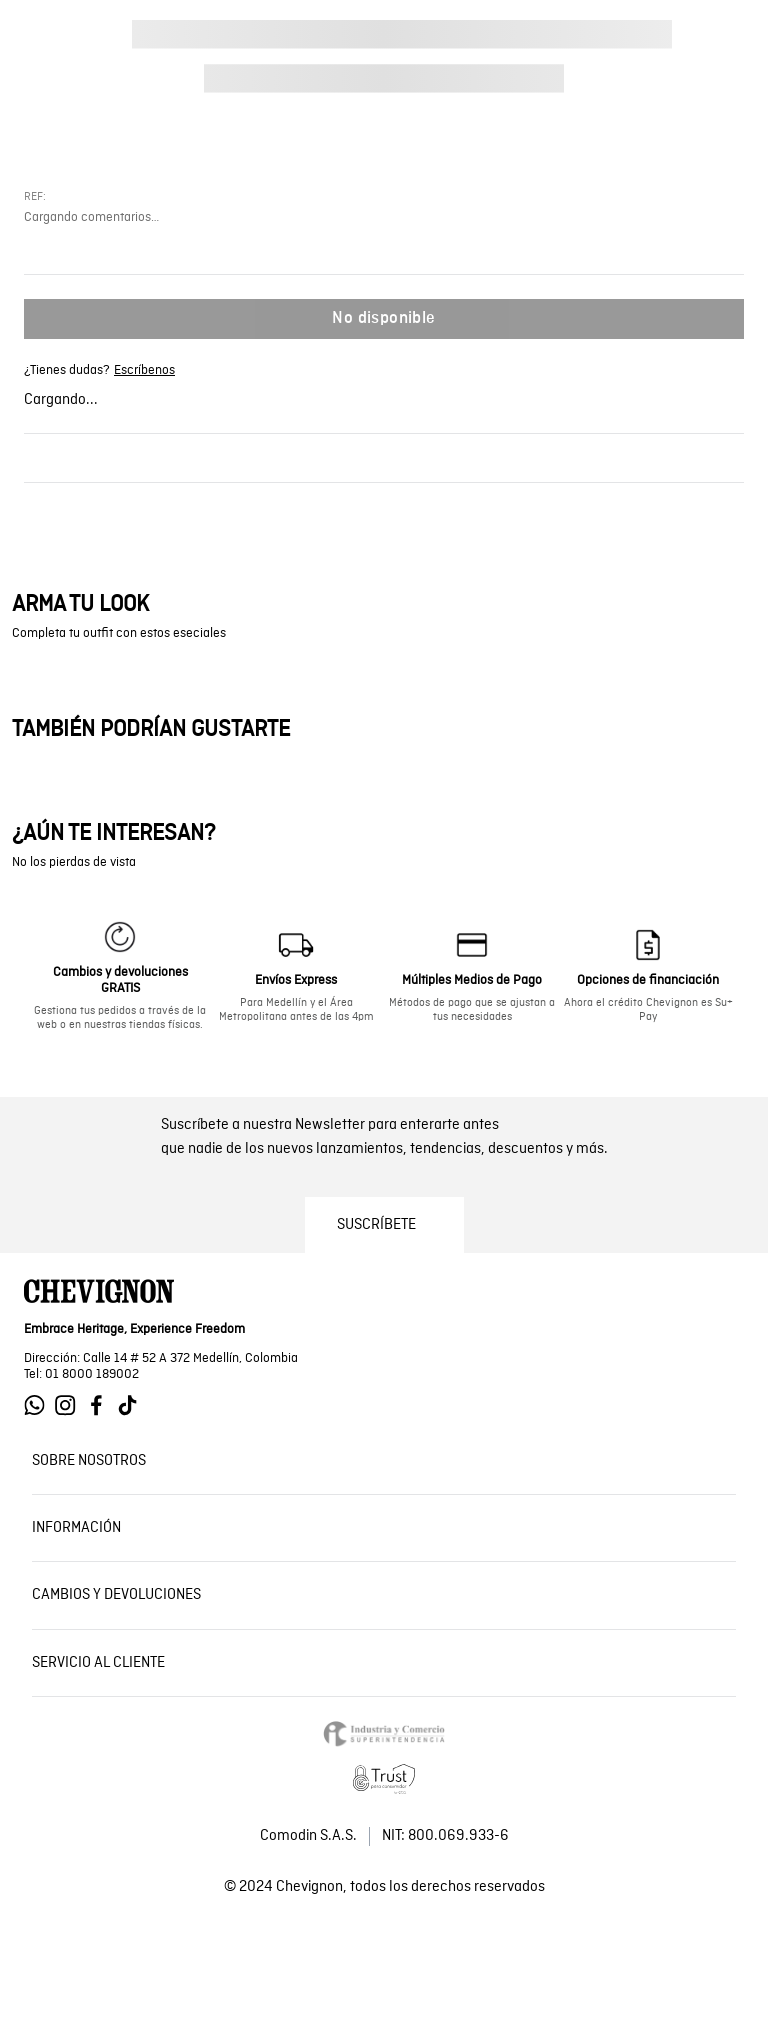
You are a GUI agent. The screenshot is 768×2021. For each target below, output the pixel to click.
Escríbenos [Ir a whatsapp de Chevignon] (144, 371)
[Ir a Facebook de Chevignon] (101, 1405)
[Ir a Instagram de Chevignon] (70, 1405)
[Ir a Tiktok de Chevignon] (132, 1405)
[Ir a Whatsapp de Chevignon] (39, 1405)
